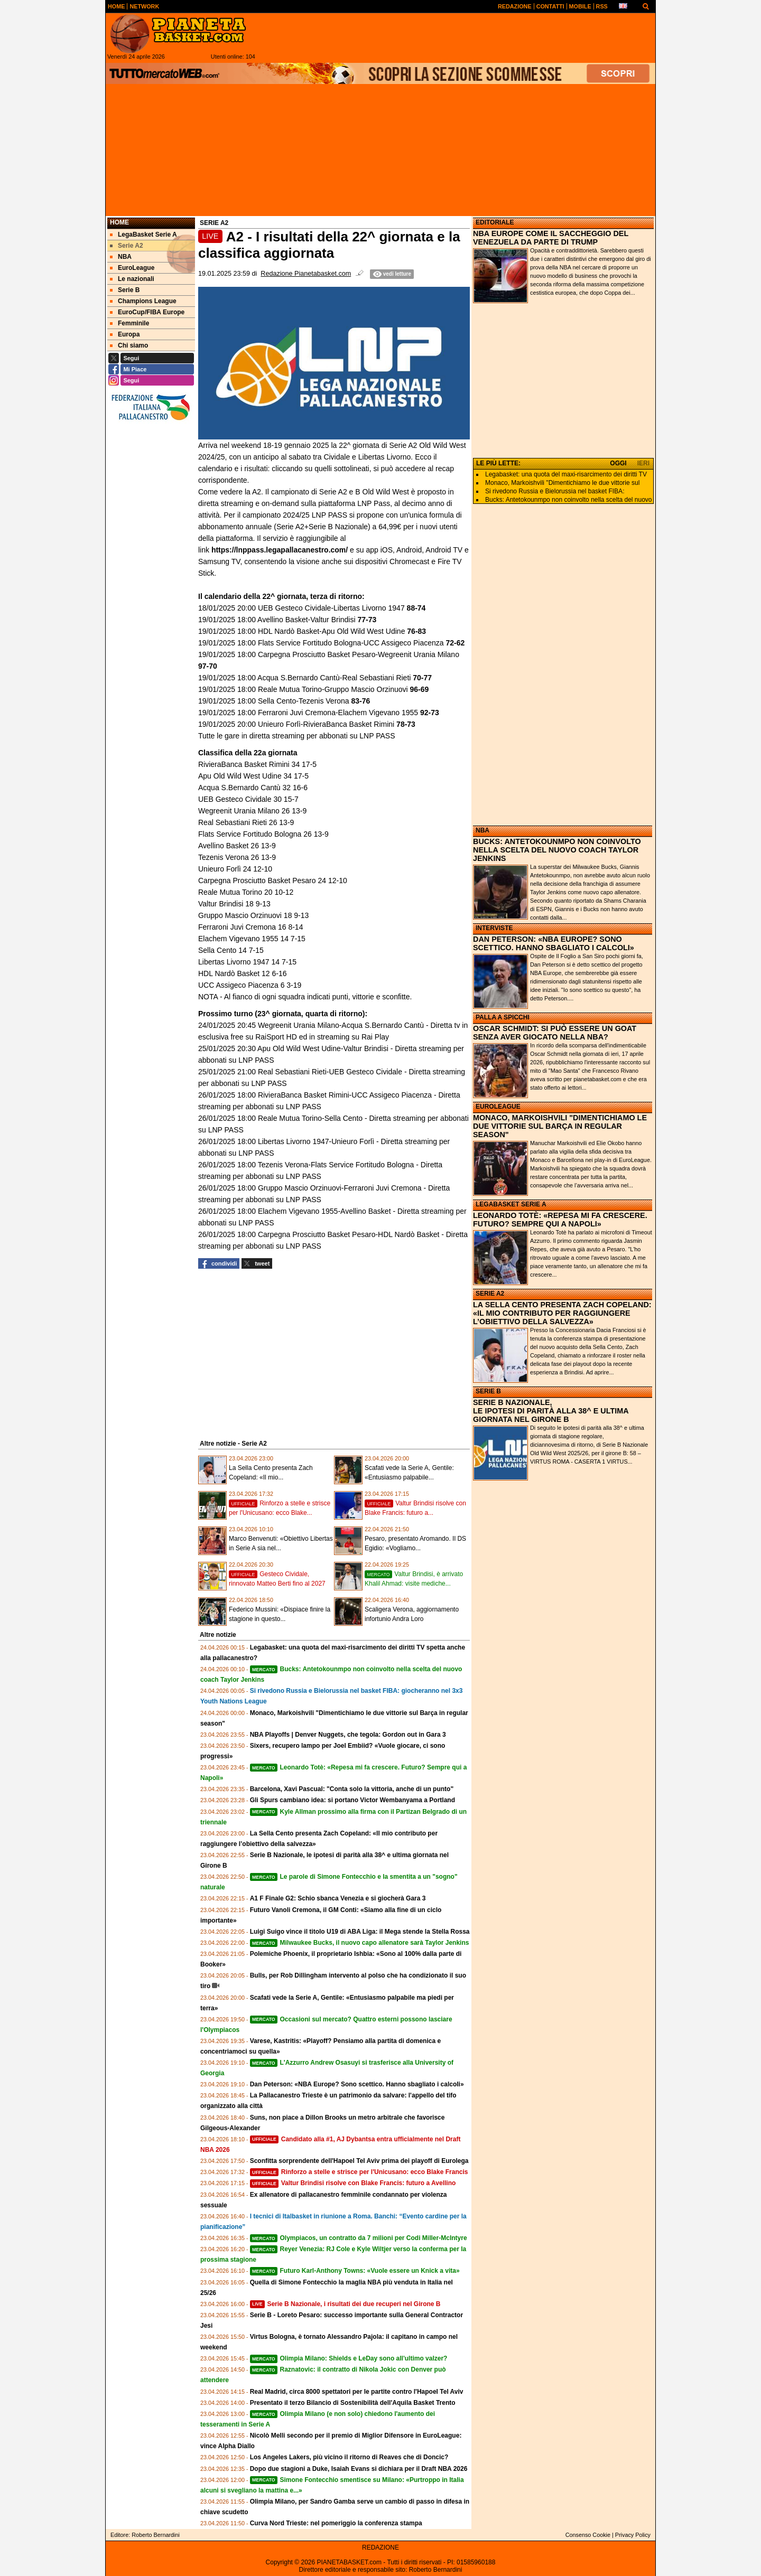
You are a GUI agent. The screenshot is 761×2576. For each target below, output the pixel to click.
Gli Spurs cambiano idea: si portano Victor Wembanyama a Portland (352, 1800)
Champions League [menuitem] (143, 301)
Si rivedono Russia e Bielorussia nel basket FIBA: (554, 491)
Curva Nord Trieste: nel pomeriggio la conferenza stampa (336, 2523)
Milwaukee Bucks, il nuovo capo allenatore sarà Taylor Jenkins (359, 1942)
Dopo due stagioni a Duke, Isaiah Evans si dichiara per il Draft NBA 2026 (359, 2468)
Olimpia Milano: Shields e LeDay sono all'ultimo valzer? (349, 2358)
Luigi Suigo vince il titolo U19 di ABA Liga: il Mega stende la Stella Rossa (360, 1931)
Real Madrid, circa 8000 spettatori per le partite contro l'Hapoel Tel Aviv (356, 2391)
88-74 (416, 608)
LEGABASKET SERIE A (511, 1204)
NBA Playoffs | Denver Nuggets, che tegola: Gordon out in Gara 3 (348, 1734)
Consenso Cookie (587, 2535)
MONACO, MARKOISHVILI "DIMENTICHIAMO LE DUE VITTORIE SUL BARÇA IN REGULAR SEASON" (560, 1126)
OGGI (618, 463)
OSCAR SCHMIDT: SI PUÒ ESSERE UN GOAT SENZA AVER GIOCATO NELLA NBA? (554, 1032)
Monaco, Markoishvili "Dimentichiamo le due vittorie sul (562, 482)
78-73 (405, 724)
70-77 (421, 677)
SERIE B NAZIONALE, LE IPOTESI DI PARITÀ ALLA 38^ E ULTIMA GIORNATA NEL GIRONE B (550, 1410)
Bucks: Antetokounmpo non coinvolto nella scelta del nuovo (568, 499)
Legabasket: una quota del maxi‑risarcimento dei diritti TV (566, 474)
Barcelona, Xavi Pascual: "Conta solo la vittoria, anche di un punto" (351, 1789)
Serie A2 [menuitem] (126, 245)
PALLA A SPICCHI (503, 1017)
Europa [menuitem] (125, 334)
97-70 (207, 666)
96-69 (419, 689)
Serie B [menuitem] (125, 290)
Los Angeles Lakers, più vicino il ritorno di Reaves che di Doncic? (349, 2457)
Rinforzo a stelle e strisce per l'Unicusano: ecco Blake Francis (359, 2172)
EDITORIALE (495, 222)
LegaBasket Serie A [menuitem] (143, 234)
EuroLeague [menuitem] (132, 267)
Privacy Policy (633, 2535)
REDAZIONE (380, 2547)
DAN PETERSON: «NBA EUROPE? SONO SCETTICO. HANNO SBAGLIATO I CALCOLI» (553, 943)
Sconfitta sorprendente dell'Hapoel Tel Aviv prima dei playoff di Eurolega (359, 2161)
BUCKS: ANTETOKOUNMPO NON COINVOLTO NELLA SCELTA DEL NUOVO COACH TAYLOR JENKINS (557, 850)
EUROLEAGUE (498, 1106)
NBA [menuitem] (121, 256)
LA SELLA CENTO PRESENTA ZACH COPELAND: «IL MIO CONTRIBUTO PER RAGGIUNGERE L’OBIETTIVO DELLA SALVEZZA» (562, 1313)
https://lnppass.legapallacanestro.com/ (278, 550)
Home (119, 222)
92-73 (428, 712)
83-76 (360, 701)
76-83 (416, 631)
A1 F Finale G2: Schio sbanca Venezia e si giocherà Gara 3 (338, 1898)
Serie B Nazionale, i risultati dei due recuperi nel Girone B (345, 2304)
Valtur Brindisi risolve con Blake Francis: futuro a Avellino (353, 2183)
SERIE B (488, 1391)
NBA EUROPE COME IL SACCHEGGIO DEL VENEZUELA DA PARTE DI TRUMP (550, 237)
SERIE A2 (490, 1293)
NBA (482, 830)
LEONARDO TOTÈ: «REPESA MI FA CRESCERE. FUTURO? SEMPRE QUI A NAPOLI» (560, 1219)
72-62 (454, 643)
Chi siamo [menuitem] (129, 345)
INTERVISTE (494, 928)
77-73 (366, 619)
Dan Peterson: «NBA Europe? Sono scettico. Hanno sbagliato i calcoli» (357, 2084)
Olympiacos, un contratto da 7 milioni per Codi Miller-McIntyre (358, 2238)
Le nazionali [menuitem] (132, 279)
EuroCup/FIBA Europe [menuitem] (147, 312)
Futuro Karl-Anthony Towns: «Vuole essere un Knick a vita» (355, 2270)
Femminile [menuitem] (129, 323)
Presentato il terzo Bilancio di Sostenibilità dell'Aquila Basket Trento (353, 2402)
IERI (643, 463)
